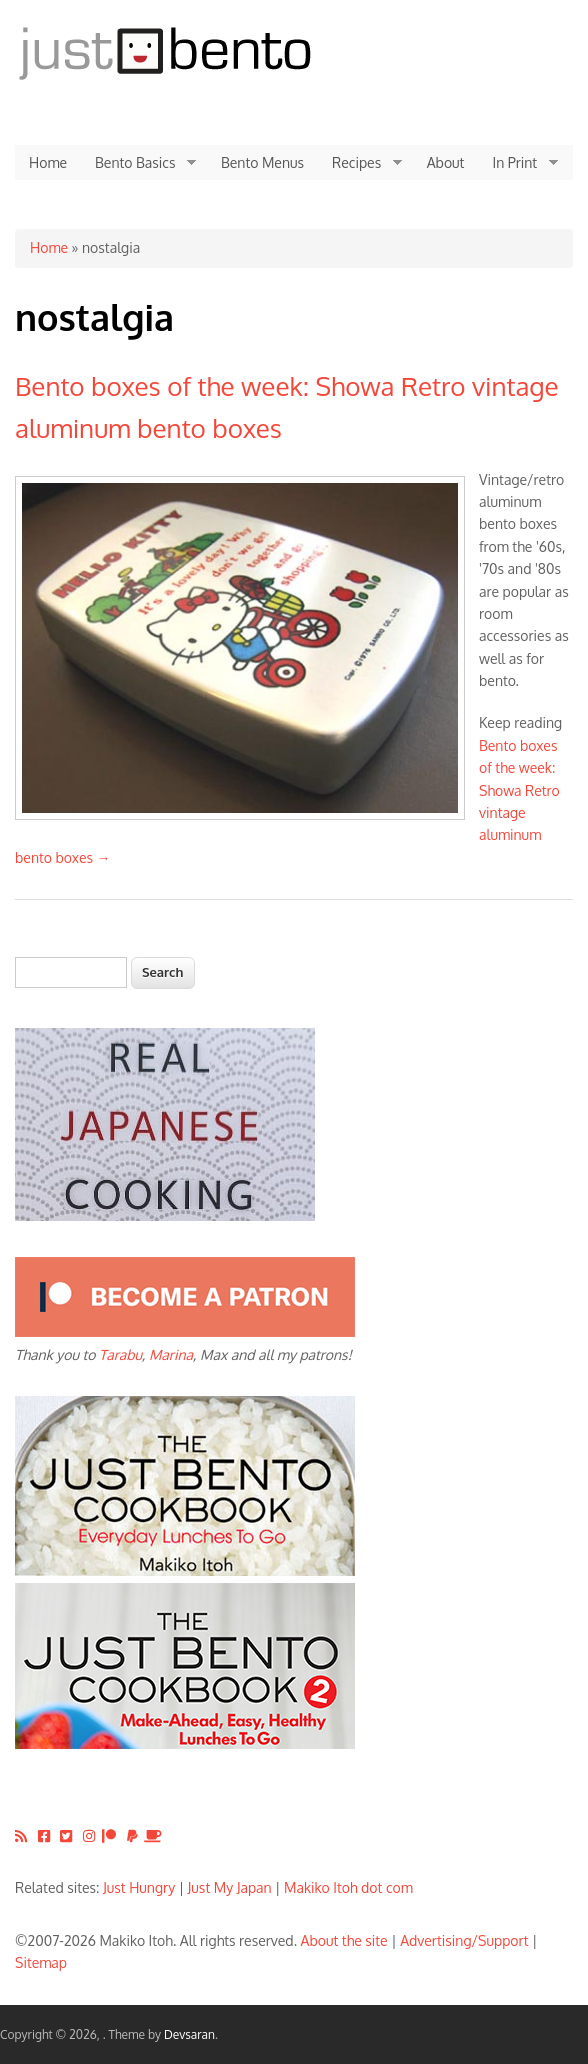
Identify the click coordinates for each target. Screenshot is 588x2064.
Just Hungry (139, 1887)
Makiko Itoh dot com (348, 1887)
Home (48, 162)
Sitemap (41, 1962)
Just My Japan (230, 1887)
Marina (171, 1354)
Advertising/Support (464, 1940)
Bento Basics (138, 163)
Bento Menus (262, 162)
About (446, 162)
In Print (518, 163)
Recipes (360, 163)
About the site (344, 1940)
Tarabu (120, 1354)
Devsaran (189, 2034)
